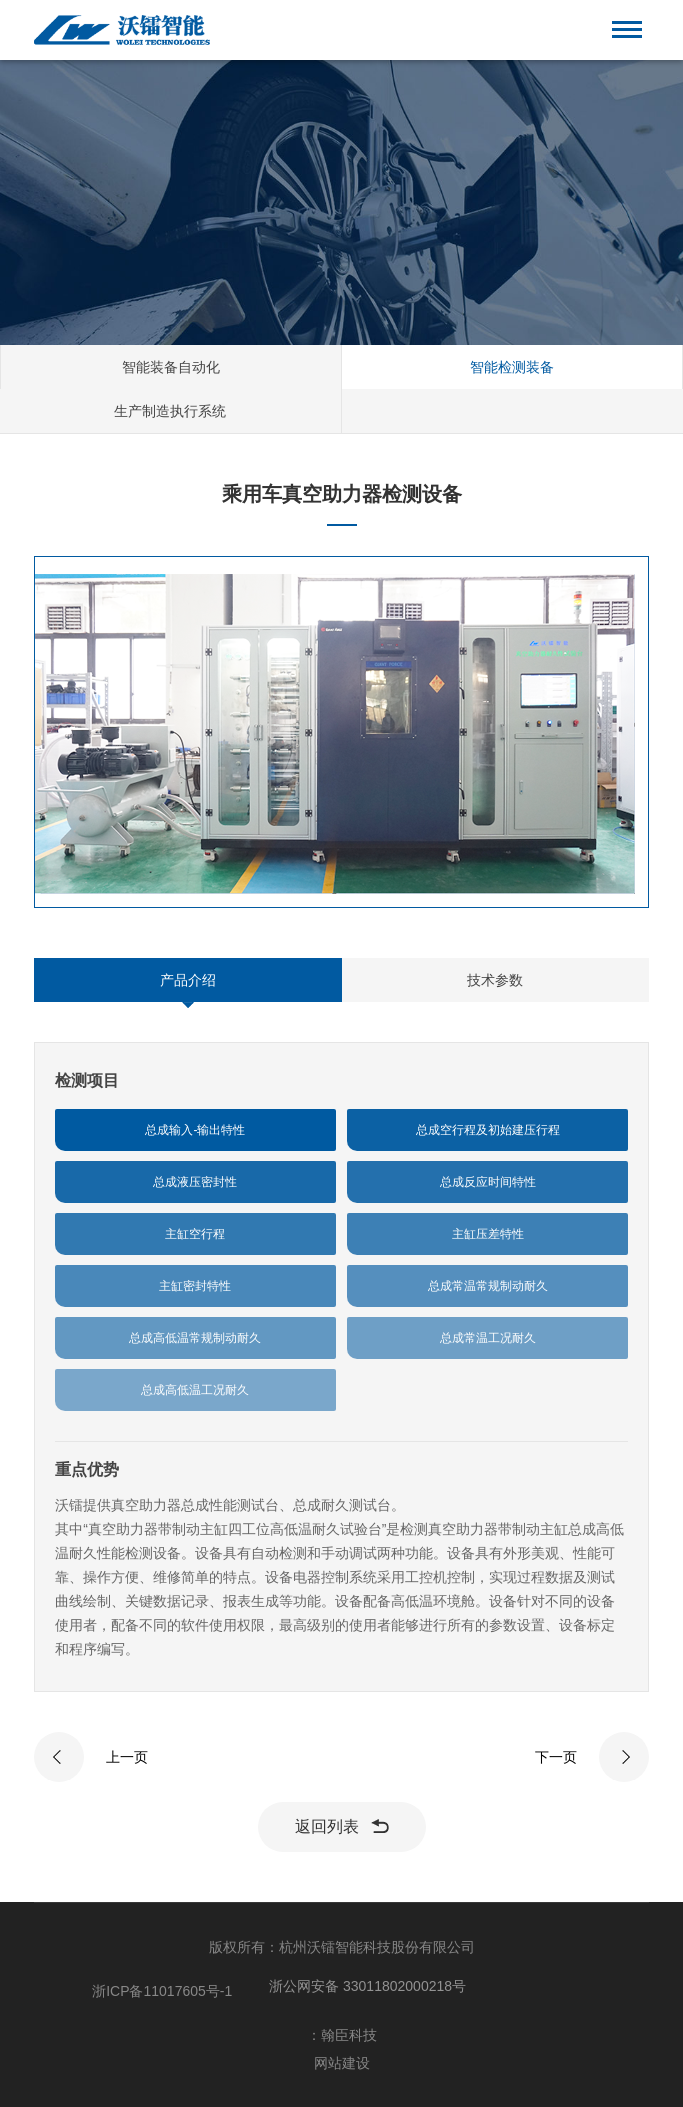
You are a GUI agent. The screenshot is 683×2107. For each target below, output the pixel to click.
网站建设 (342, 2063)
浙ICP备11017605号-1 (162, 1991)
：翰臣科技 (342, 2035)
